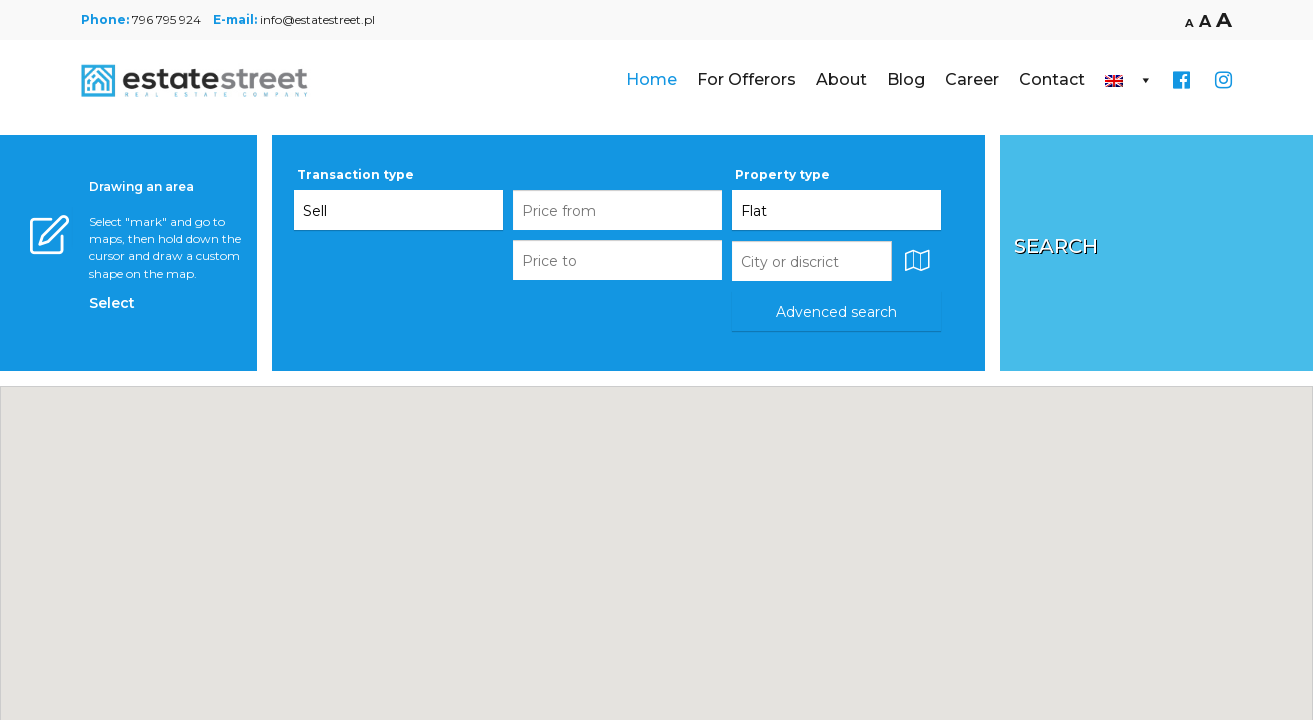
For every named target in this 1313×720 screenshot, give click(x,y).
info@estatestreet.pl (317, 19)
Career (972, 79)
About (841, 79)
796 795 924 (166, 19)
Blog (906, 79)
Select (112, 303)
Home (651, 79)
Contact (1052, 79)
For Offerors (746, 79)
